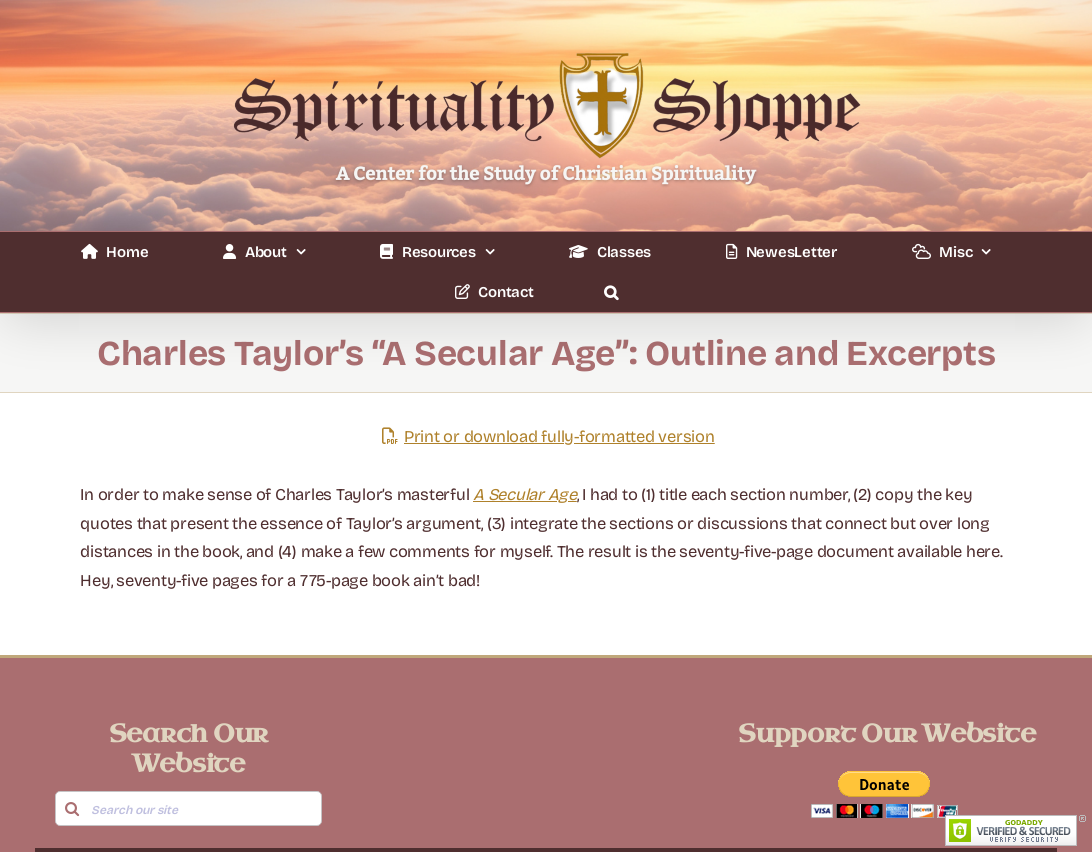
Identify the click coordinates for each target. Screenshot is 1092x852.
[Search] (72, 808)
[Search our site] (188, 808)
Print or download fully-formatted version (546, 436)
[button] (610, 292)
